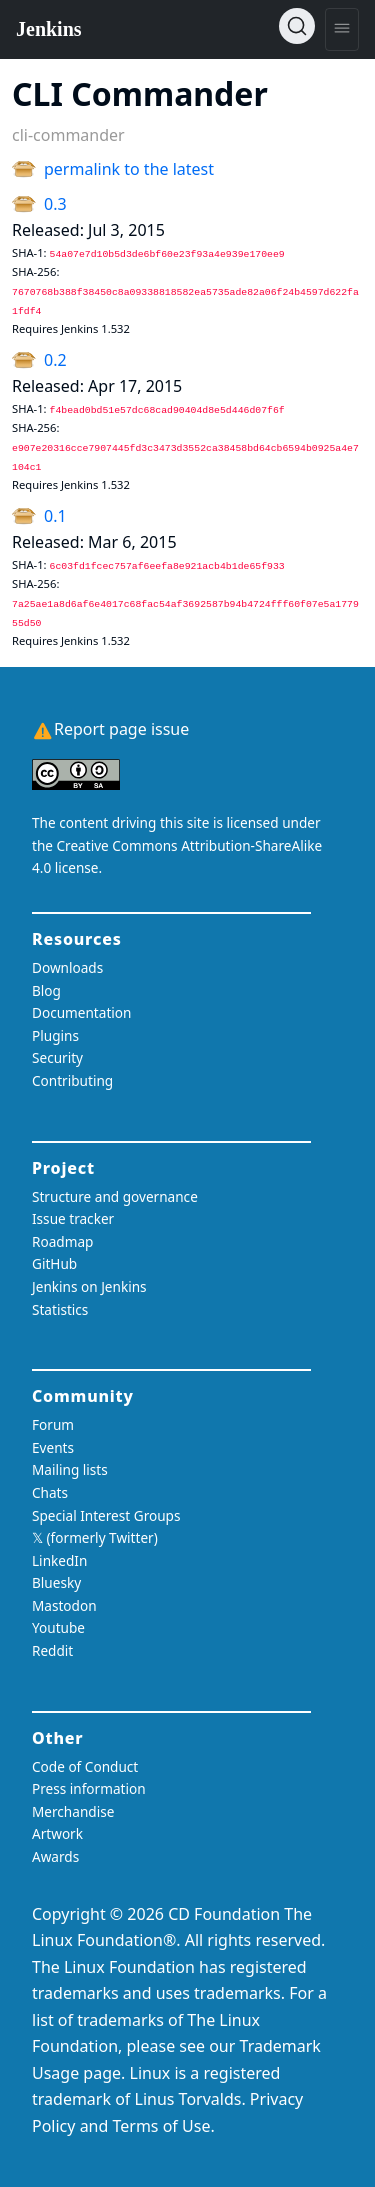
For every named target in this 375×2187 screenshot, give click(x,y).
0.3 (55, 204)
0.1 (55, 516)
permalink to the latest (129, 169)
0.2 (55, 360)
